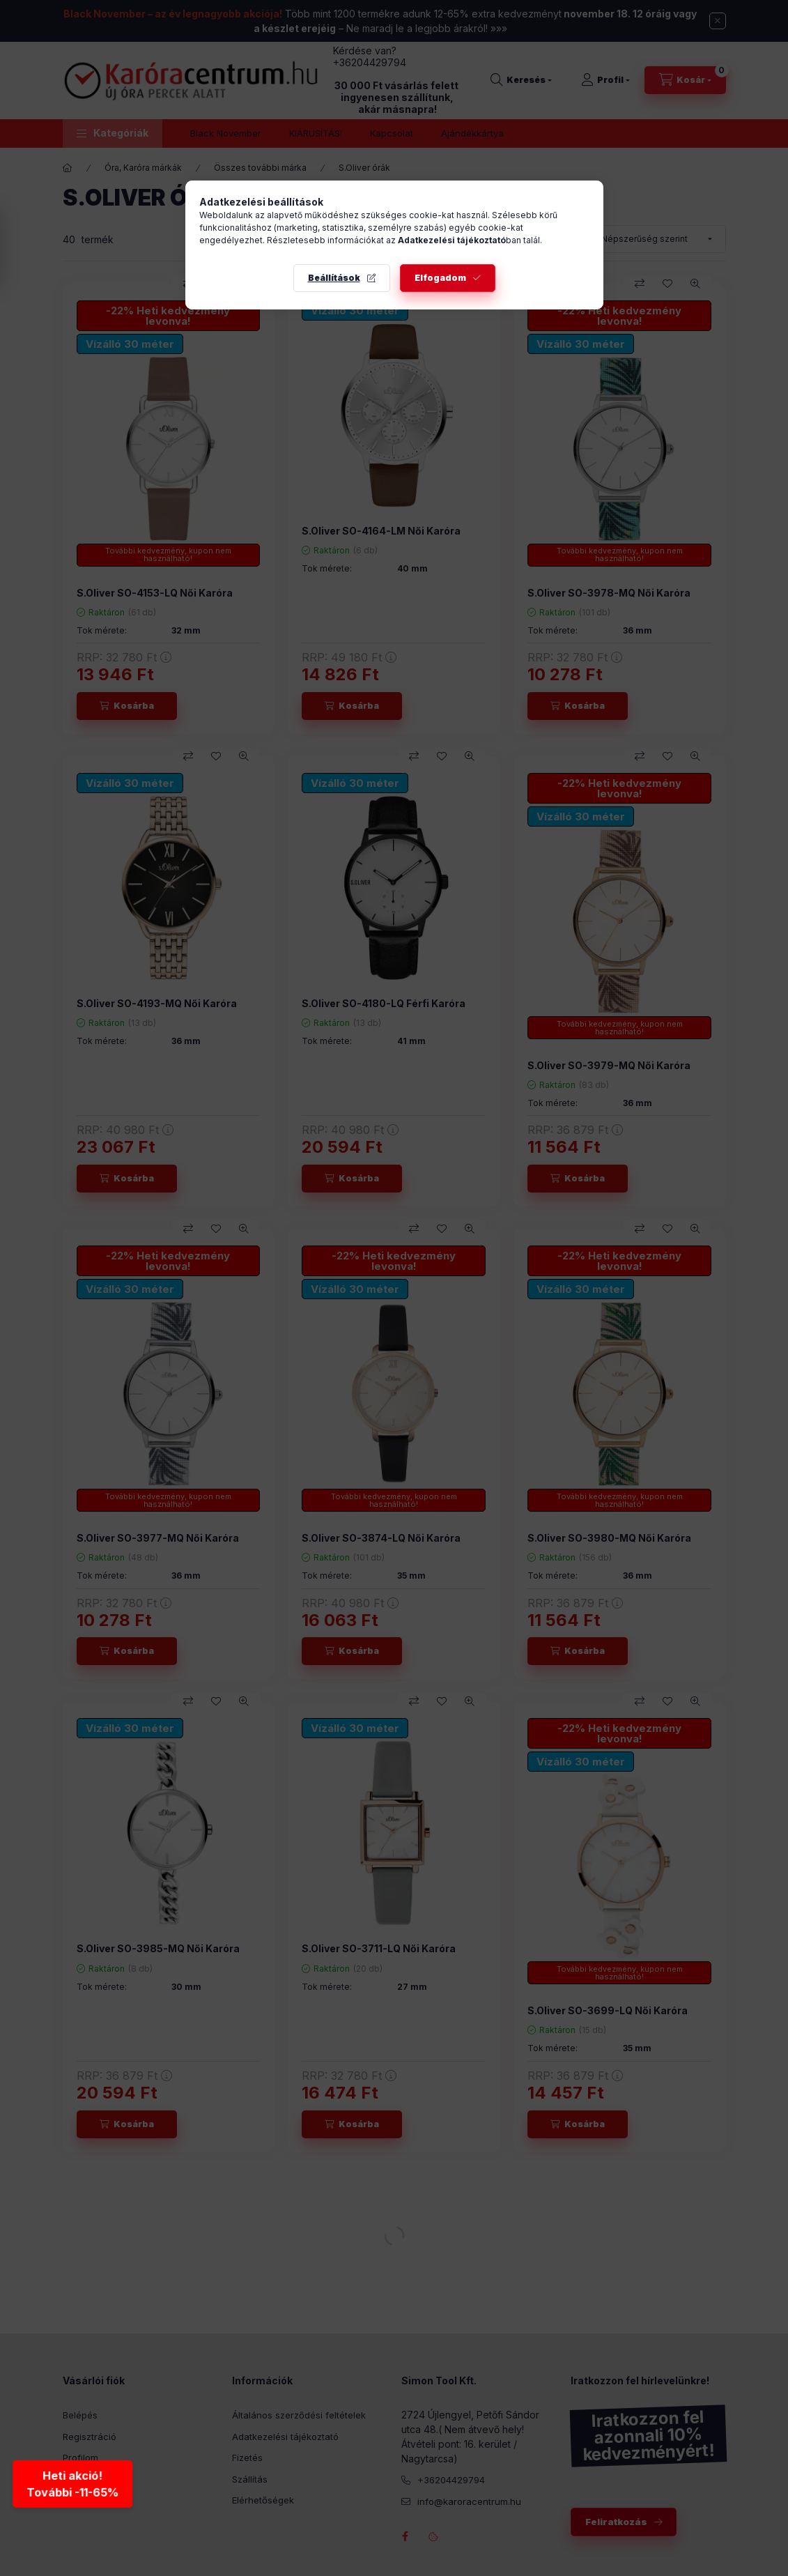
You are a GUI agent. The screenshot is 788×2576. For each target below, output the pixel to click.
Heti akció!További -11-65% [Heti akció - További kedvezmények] (74, 2482)
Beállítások (334, 278)
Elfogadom (440, 278)
